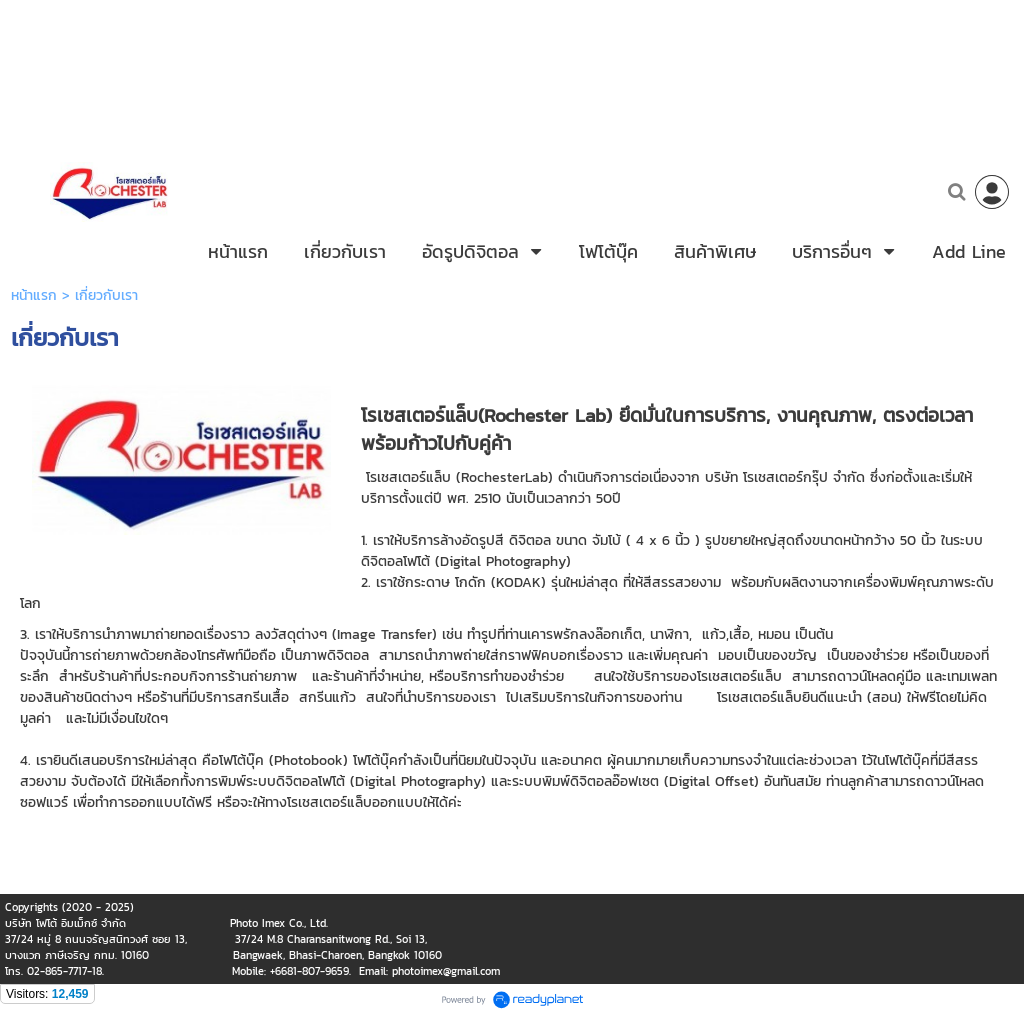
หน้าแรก (34, 310)
